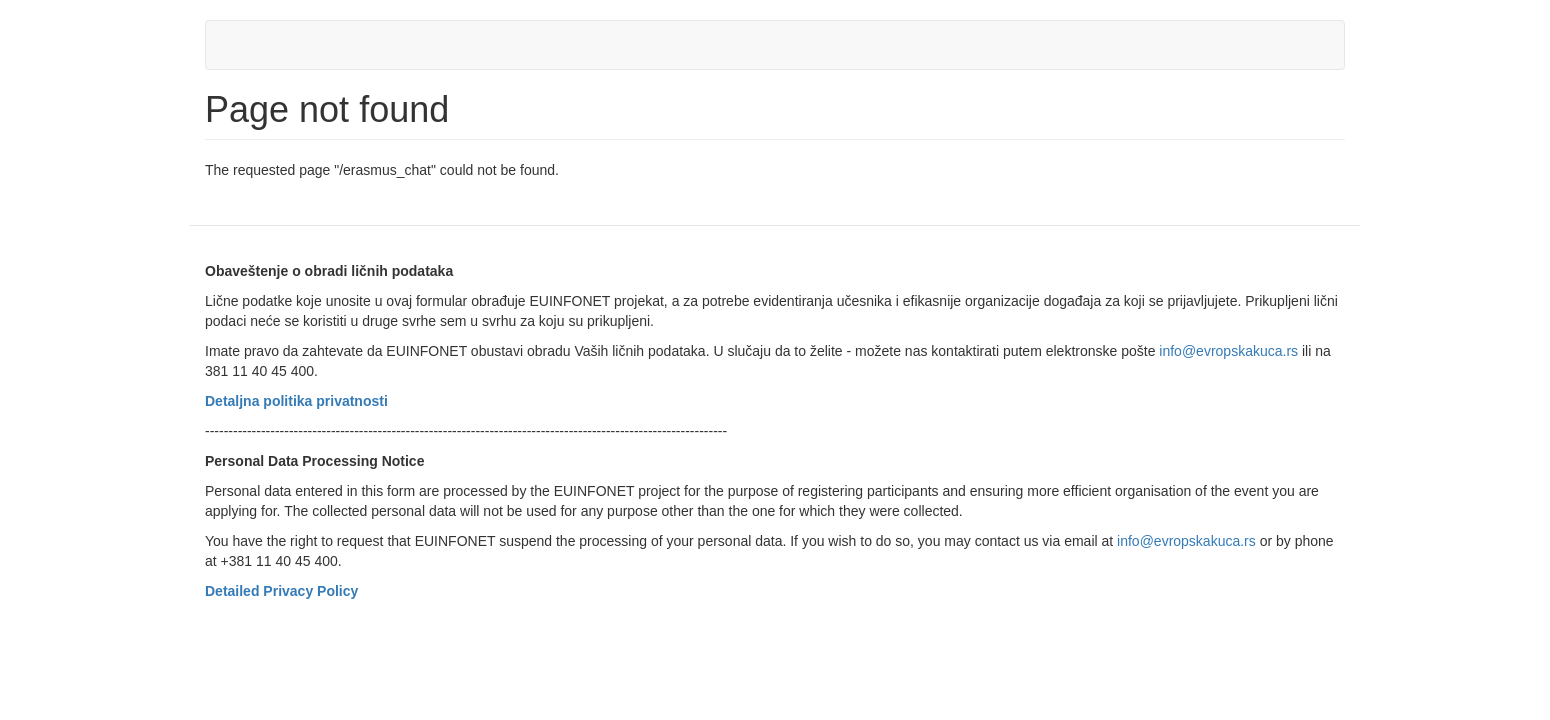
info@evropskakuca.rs (1228, 351)
